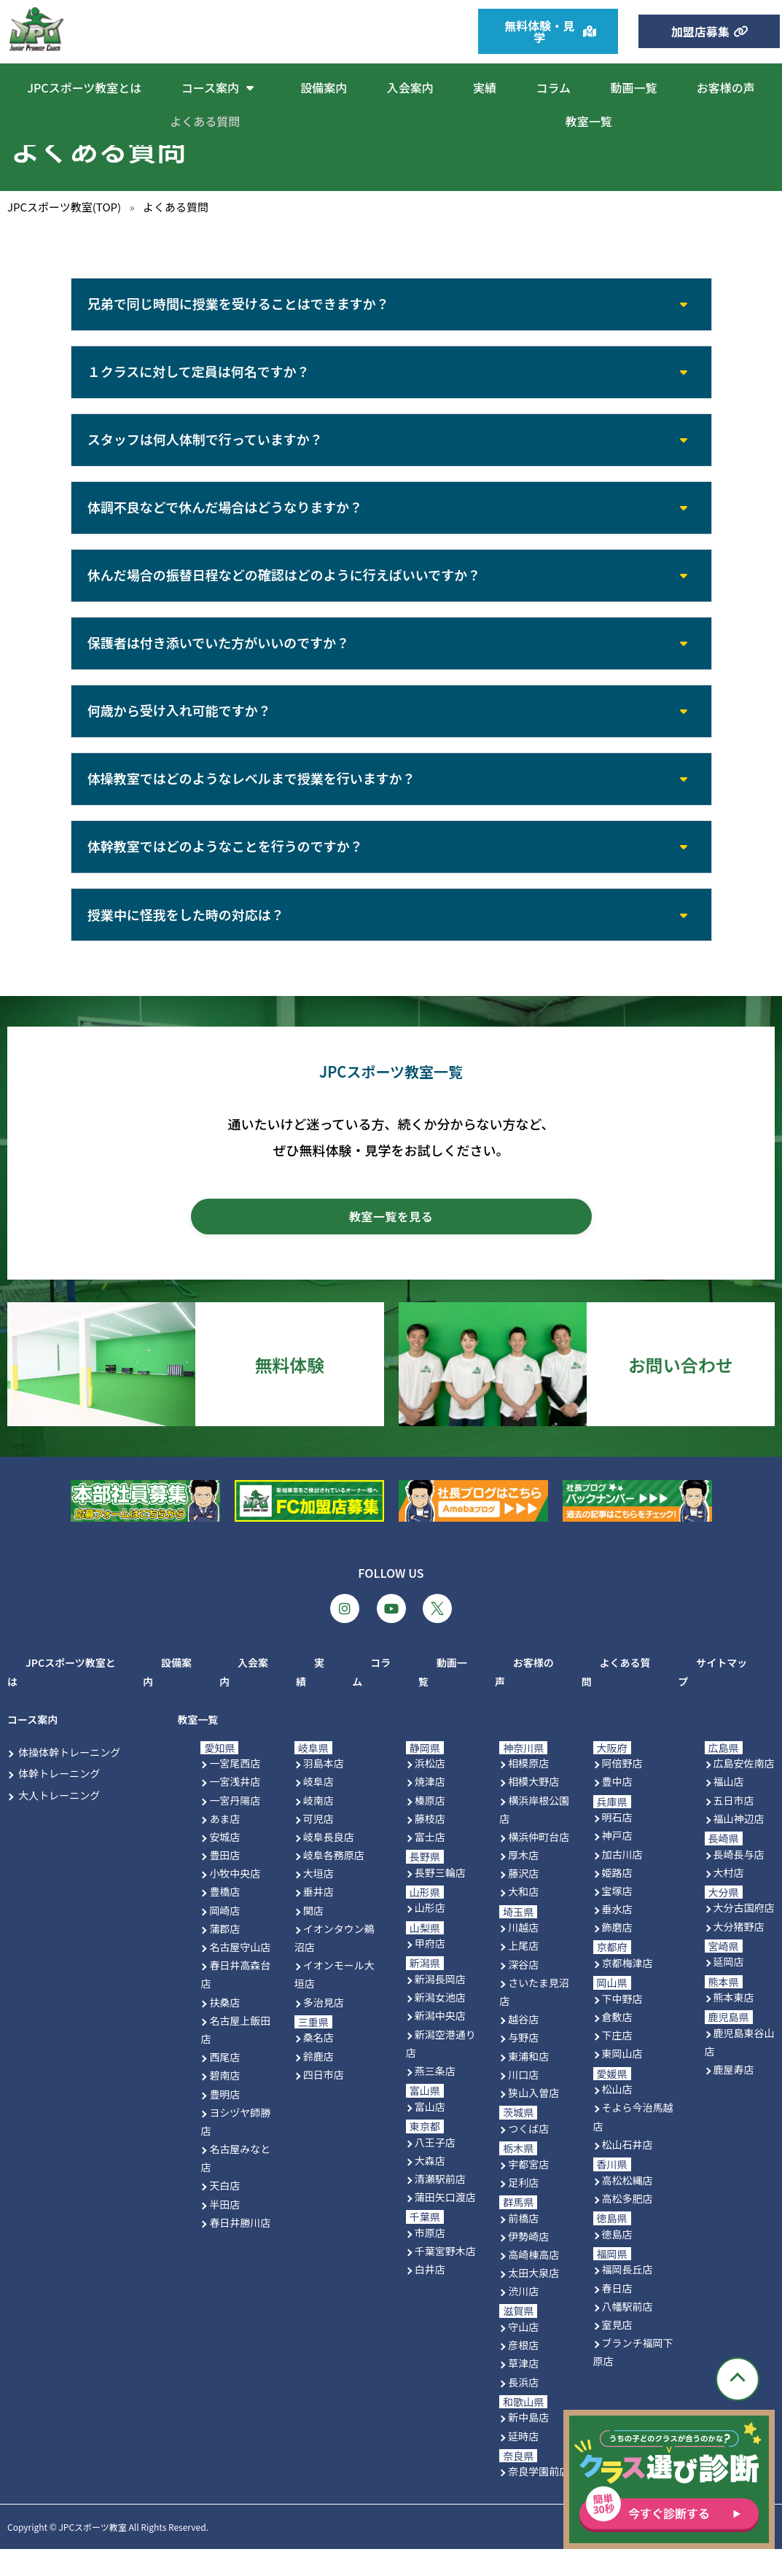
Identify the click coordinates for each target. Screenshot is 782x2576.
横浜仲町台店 (538, 1863)
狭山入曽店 (533, 2119)
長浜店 (523, 2409)
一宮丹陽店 (234, 1827)
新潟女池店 (440, 2024)
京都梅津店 (627, 1989)
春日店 (617, 2315)
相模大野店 (533, 1808)
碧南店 (224, 2102)
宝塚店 (617, 1917)
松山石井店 (627, 2171)
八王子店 (435, 2169)
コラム (553, 87)
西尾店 (224, 2084)
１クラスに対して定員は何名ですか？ (200, 374)
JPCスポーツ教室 (92, 2554)
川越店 (523, 1954)
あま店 (224, 1845)
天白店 (224, 2213)
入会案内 (410, 87)
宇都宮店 (528, 2191)
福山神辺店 (739, 1845)
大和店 (523, 1919)
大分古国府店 (744, 1935)
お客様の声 (726, 87)
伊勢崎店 (528, 2263)
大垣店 (318, 1900)
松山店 (617, 2116)
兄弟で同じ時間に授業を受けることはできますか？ (240, 304)
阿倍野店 (622, 1790)
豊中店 (617, 1808)
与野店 (523, 2064)
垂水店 (617, 1936)
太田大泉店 (533, 2299)
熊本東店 (733, 2024)
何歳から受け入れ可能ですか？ (181, 726)
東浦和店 (528, 2083)
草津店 (523, 2391)
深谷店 (523, 1991)
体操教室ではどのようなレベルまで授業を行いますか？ (253, 797)
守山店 (523, 2353)
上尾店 (523, 1973)
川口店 (523, 2101)
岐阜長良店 (328, 1863)
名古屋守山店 (239, 1973)
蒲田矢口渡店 (445, 2224)
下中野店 (622, 2025)
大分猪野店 (739, 1953)
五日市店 (733, 1827)
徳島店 (617, 2261)
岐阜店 (318, 1808)
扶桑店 (224, 2029)
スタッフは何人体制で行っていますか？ (206, 445)
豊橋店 (224, 1919)
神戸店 (617, 1862)
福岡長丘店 (627, 2296)
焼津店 (430, 1808)
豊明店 (224, 2121)
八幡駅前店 (627, 2333)
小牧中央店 (234, 1900)
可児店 (318, 1845)
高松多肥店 (627, 2225)
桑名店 (318, 2064)
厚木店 (523, 1882)
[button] (391, 306)
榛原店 (430, 1827)
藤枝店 (430, 1845)
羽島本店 (323, 1790)
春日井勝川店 (239, 2249)
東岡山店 (622, 2081)
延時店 (523, 2463)
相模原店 (528, 1790)
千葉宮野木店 (445, 2277)
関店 (313, 1937)
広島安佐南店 (744, 1790)
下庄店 (617, 2062)
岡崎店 (224, 1937)
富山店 (430, 2133)
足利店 (523, 2209)
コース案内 (221, 87)
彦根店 (523, 2372)
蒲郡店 (224, 1955)
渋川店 (523, 2318)
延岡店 (728, 1989)
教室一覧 (589, 121)
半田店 (224, 2231)
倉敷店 (617, 2043)
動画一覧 (633, 87)
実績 (484, 87)
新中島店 (528, 2444)
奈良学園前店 (538, 2498)
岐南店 (318, 1827)
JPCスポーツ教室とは (84, 87)
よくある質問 (205, 121)
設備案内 (323, 87)
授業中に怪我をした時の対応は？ (187, 938)
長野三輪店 (440, 1899)
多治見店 (323, 2029)
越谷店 (523, 2046)
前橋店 (523, 2245)
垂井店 (318, 1919)
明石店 (617, 1844)
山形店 (430, 1935)
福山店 (728, 1808)
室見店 (617, 2351)
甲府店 (430, 1970)
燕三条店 (435, 2097)
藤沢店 (523, 1900)
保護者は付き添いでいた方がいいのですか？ (220, 656)
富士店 (430, 1863)
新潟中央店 (440, 2043)
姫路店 (617, 1899)
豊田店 (224, 1882)
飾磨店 (617, 1954)
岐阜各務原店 (333, 1882)
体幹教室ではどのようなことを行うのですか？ (226, 868)
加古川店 (622, 1881)
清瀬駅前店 (440, 2205)
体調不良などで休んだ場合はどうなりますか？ (226, 516)
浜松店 (430, 1790)
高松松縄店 (627, 2207)
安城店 (224, 1863)
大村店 (728, 1899)
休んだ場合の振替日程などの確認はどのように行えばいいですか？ (285, 586)
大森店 (430, 2187)
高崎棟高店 (533, 2281)
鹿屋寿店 (733, 2097)
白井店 (430, 2296)
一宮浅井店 (234, 1808)
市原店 (430, 2259)
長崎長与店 (739, 1881)
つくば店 (528, 2155)
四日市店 (323, 2101)
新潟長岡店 (440, 2006)
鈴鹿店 (318, 2083)
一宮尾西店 (234, 1790)
